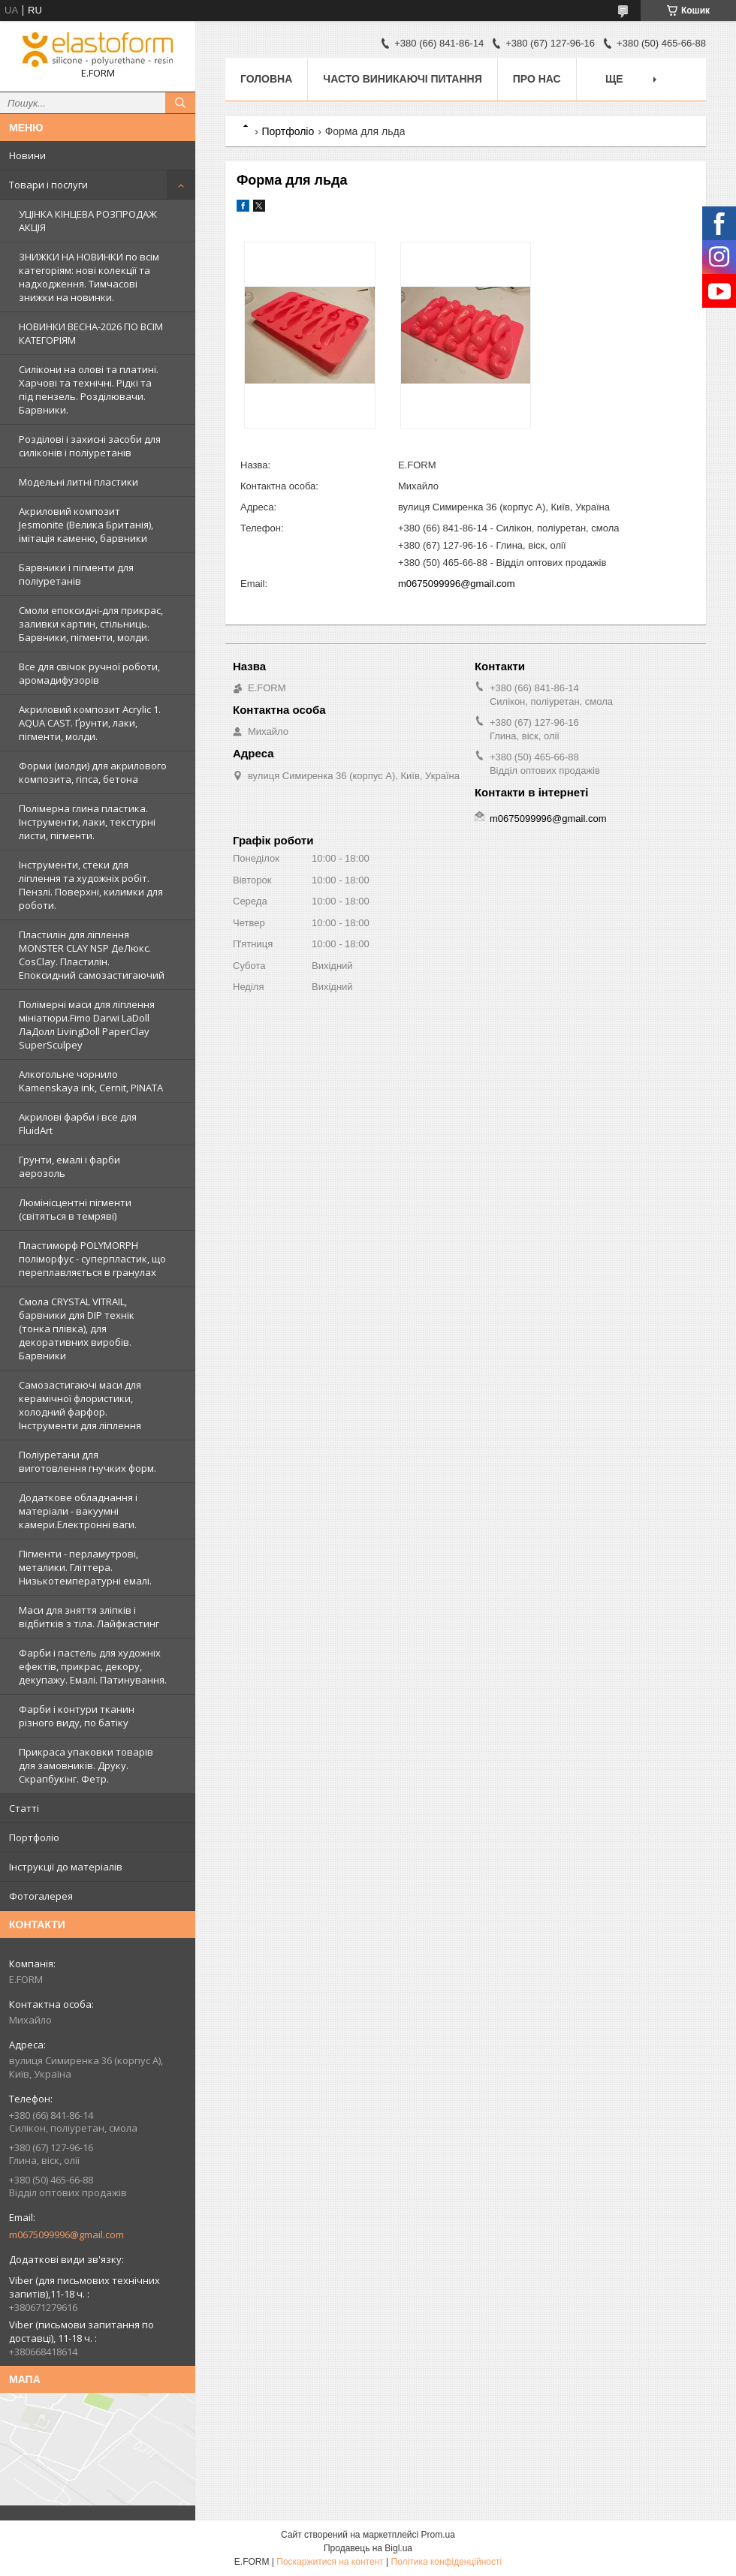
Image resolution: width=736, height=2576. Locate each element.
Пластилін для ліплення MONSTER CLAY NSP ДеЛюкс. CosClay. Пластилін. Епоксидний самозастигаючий (91, 955)
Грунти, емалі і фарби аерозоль (69, 1166)
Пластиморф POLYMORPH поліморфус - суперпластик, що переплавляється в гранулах (92, 1258)
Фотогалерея (41, 1896)
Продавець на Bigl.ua (368, 2548)
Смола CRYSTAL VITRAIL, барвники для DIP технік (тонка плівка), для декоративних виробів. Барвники (76, 1328)
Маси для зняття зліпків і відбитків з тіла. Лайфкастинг (89, 1616)
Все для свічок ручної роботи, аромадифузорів (89, 673)
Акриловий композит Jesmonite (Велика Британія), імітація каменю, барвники (86, 524)
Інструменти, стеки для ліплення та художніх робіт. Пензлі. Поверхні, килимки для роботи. (91, 885)
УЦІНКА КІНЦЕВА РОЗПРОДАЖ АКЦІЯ (88, 220)
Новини (27, 155)
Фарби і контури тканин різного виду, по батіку (76, 1715)
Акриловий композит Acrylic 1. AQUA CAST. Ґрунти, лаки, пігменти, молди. (90, 723)
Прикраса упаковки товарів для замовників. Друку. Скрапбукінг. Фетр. (86, 1765)
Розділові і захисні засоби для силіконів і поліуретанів (90, 445)
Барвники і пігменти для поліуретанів (76, 574)
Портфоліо (34, 1837)
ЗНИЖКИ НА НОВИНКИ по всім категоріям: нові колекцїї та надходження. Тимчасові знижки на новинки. (89, 277)
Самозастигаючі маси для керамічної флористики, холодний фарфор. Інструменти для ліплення (80, 1405)
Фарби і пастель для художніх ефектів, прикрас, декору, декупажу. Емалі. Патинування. (93, 1666)
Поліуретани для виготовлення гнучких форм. (87, 1461)
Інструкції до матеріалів (65, 1866)
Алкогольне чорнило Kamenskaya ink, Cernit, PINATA (91, 1080)
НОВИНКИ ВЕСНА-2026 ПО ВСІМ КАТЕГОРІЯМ (91, 333)
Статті (24, 1808)
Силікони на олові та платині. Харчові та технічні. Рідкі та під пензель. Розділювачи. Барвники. (88, 390)
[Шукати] (180, 103)
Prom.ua (438, 2534)
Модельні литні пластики (78, 482)
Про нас (537, 79)
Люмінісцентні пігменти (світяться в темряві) (75, 1209)
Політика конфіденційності (446, 2561)
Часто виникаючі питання (402, 79)
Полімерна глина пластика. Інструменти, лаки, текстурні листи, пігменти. (87, 822)
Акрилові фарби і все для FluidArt (78, 1123)
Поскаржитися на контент (329, 2561)
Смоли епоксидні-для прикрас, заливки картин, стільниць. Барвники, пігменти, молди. (91, 623)
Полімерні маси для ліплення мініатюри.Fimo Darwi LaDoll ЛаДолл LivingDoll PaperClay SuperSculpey (87, 1025)
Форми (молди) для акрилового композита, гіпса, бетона (93, 772)
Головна (266, 79)
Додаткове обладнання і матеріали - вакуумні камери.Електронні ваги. (78, 1511)
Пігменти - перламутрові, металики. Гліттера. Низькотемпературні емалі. (85, 1567)
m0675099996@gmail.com (66, 2234)
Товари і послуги (48, 184)
